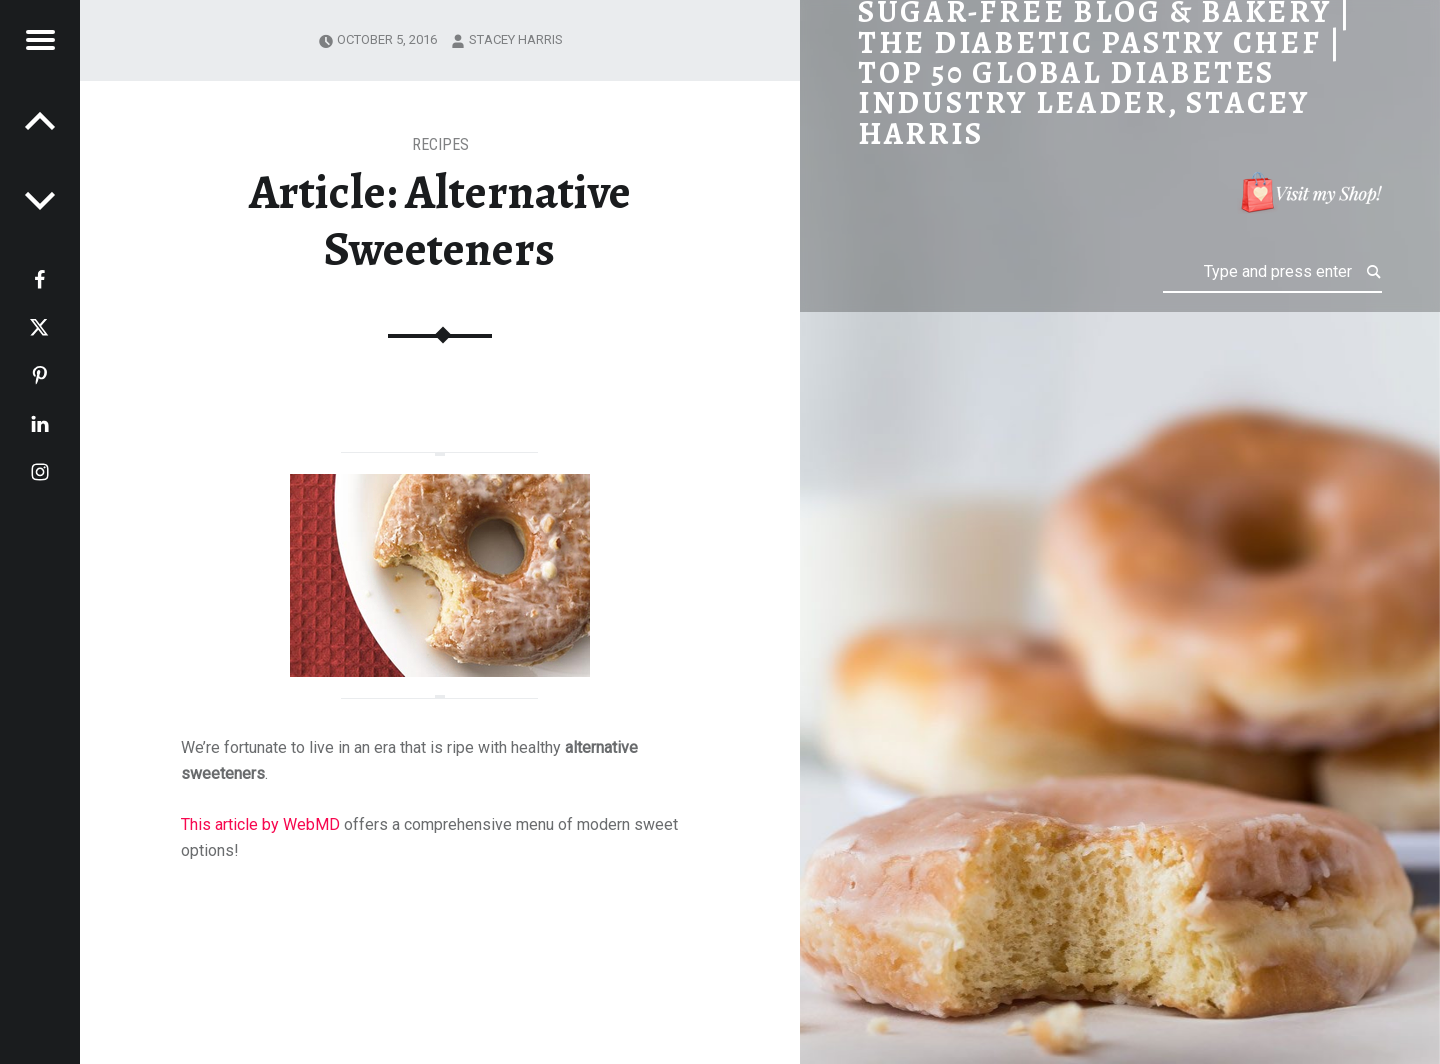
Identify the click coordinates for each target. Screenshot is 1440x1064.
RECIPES (440, 144)
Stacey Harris (516, 39)
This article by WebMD (262, 824)
